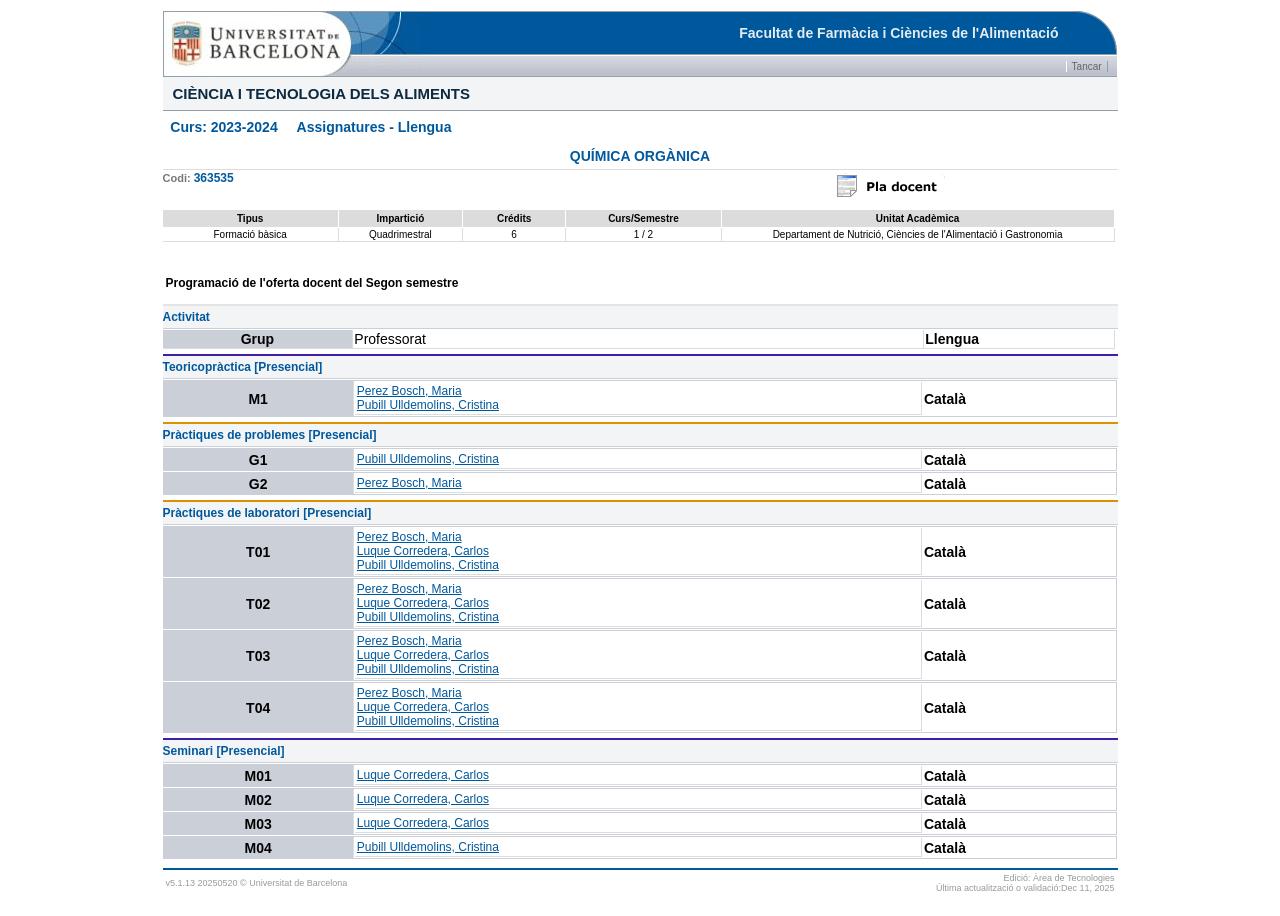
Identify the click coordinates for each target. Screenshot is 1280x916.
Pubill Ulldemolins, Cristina (428, 405)
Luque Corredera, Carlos (423, 551)
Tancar (1087, 66)
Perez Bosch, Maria (409, 391)
